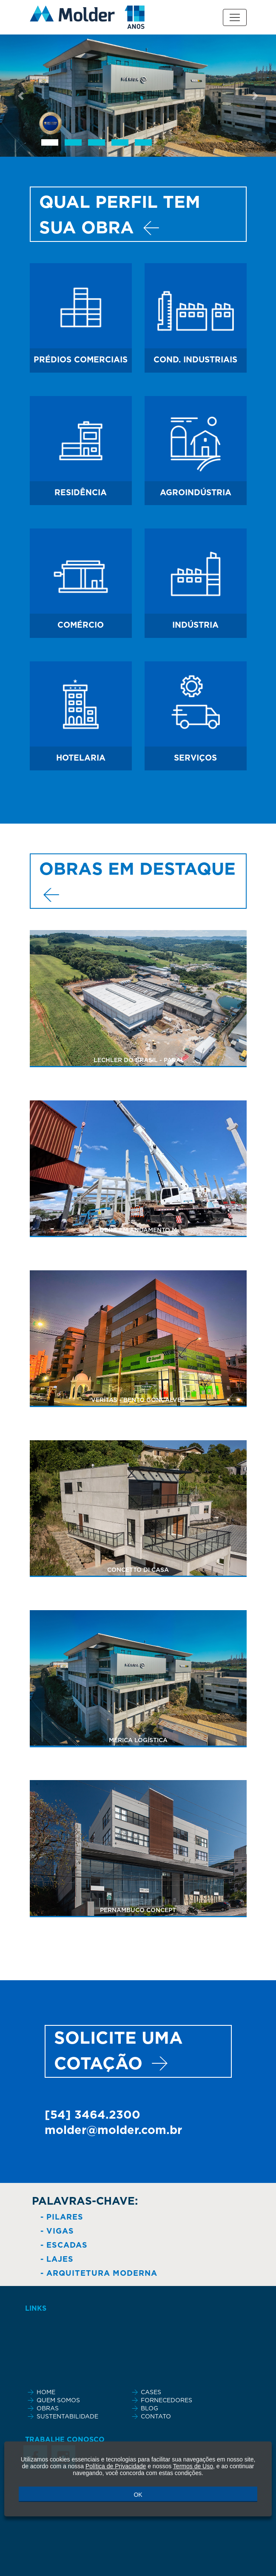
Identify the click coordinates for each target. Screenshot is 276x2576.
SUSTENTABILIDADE (67, 2417)
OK (138, 2494)
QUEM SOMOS (58, 2401)
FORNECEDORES (166, 2401)
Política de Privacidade (115, 2466)
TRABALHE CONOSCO (65, 2439)
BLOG (149, 2409)
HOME (46, 2392)
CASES (151, 2392)
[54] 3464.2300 (92, 2115)
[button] (20, 95)
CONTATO (156, 2417)
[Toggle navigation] (235, 17)
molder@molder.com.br (113, 2130)
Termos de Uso (193, 2466)
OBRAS (48, 2409)
